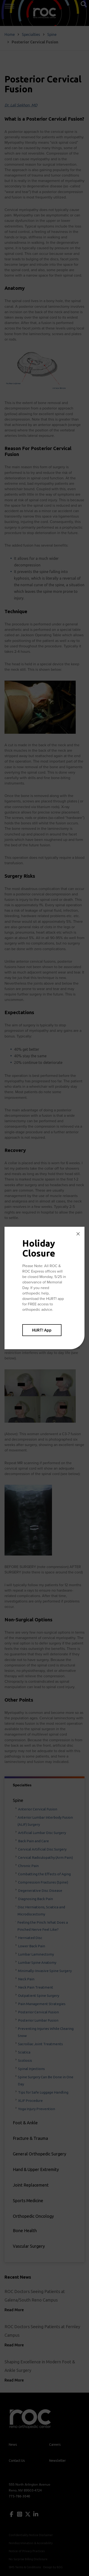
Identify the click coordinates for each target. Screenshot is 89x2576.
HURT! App (42, 1330)
